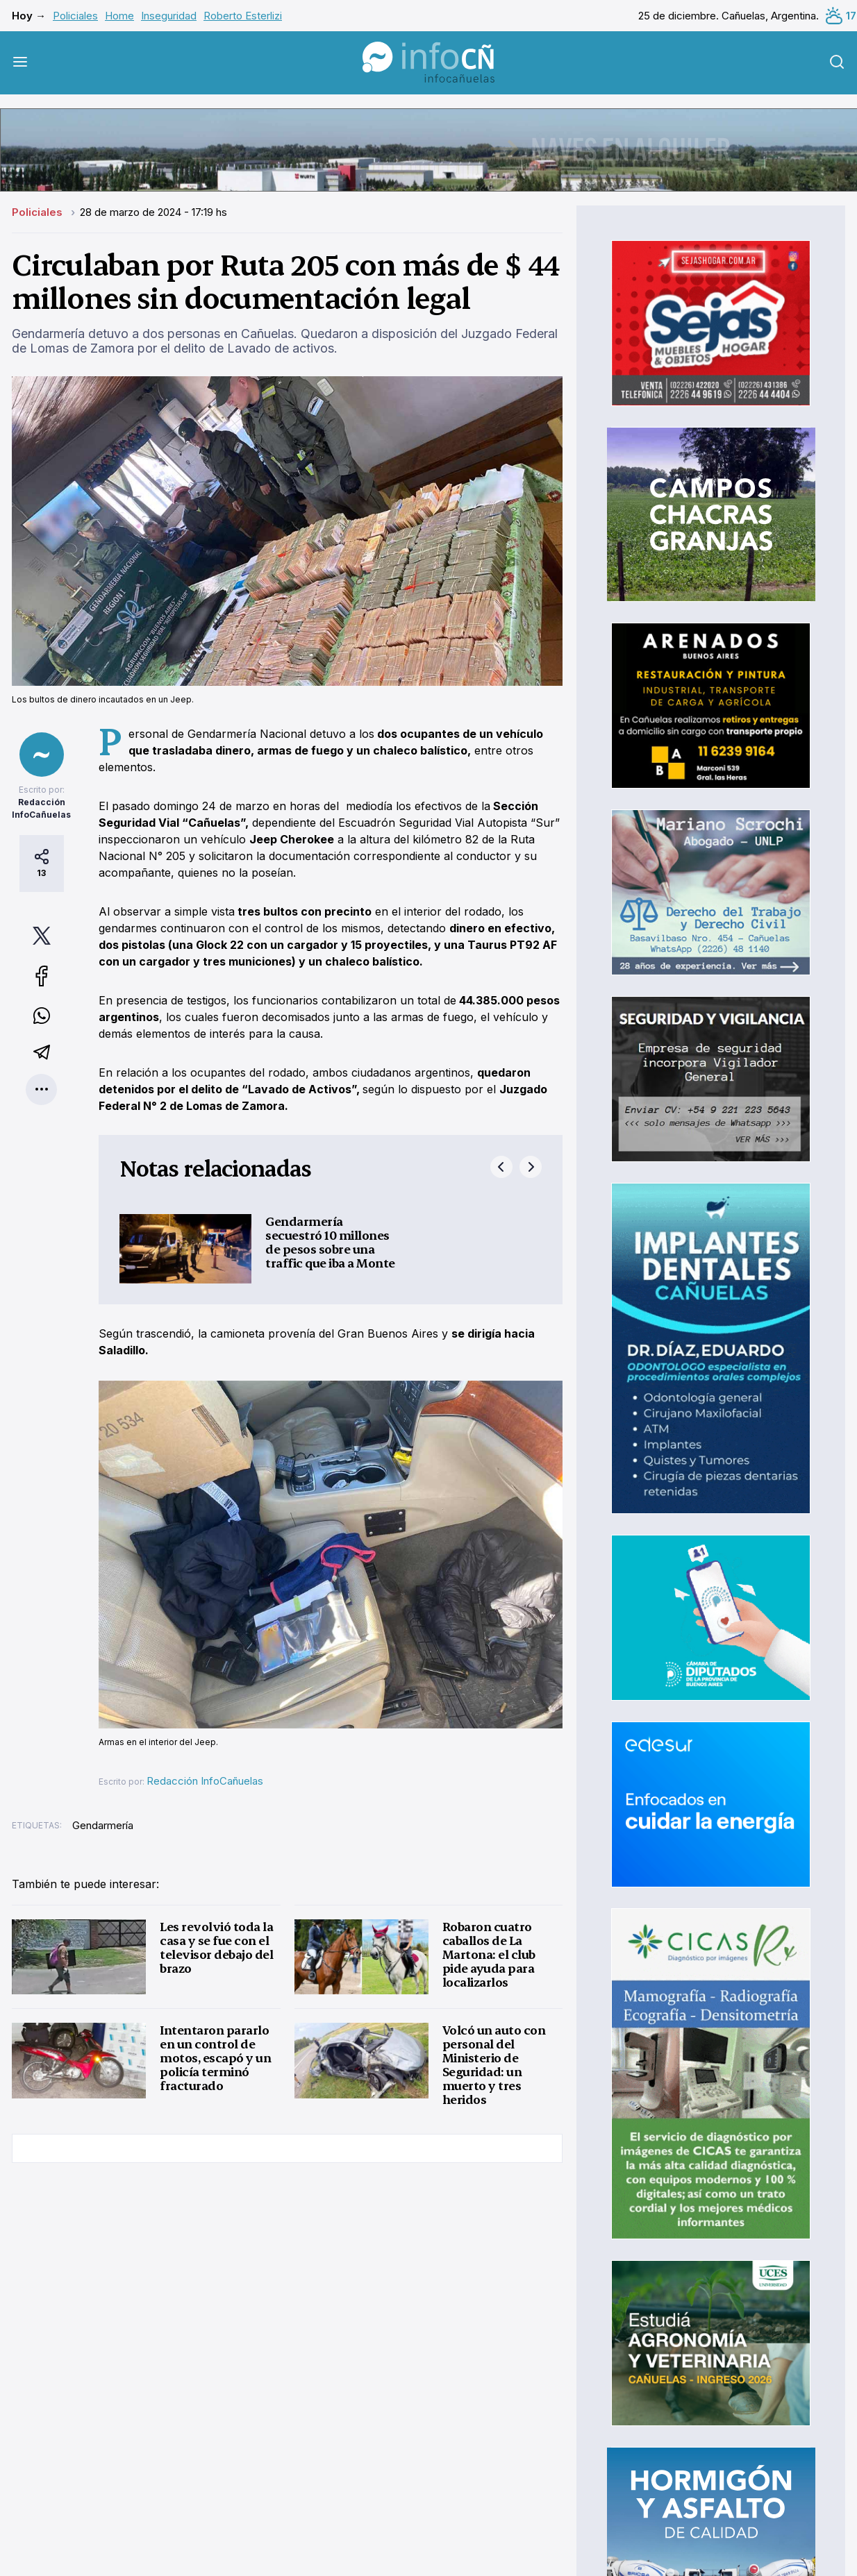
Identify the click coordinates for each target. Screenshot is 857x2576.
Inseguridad (169, 15)
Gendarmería (102, 1825)
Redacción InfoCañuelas (205, 1780)
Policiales (75, 15)
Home (119, 15)
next (530, 1167)
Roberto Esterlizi (242, 15)
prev (501, 1167)
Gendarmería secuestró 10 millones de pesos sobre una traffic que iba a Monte (330, 1242)
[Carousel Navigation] (516, 1167)
